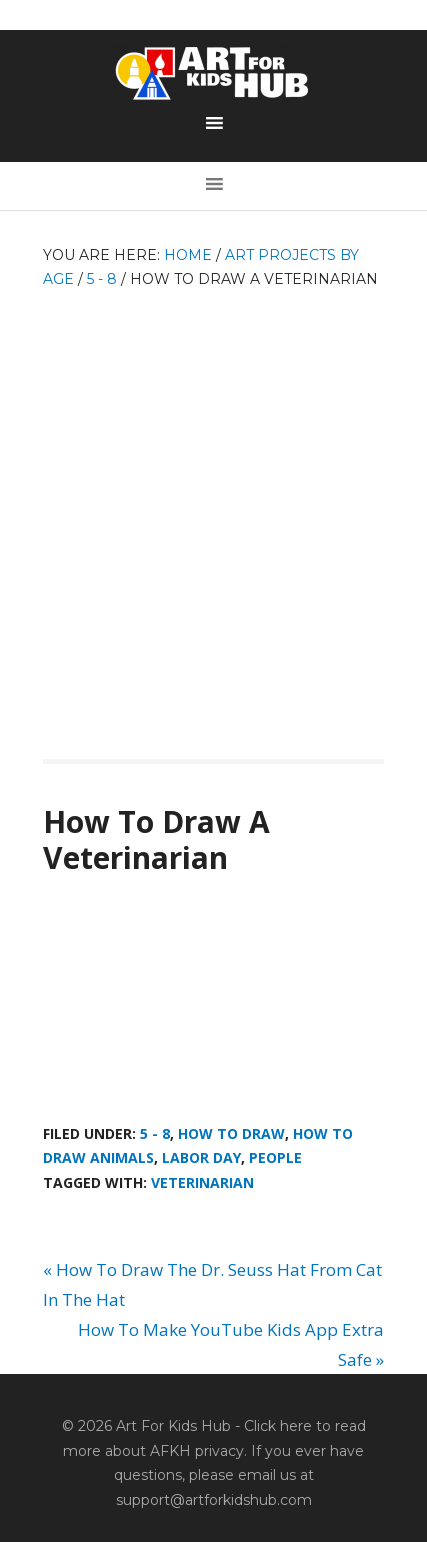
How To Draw (231, 1133)
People (275, 1157)
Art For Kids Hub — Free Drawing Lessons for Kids (214, 73)
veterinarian (202, 1182)
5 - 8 (155, 1133)
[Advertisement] (213, 515)
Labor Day (201, 1157)
